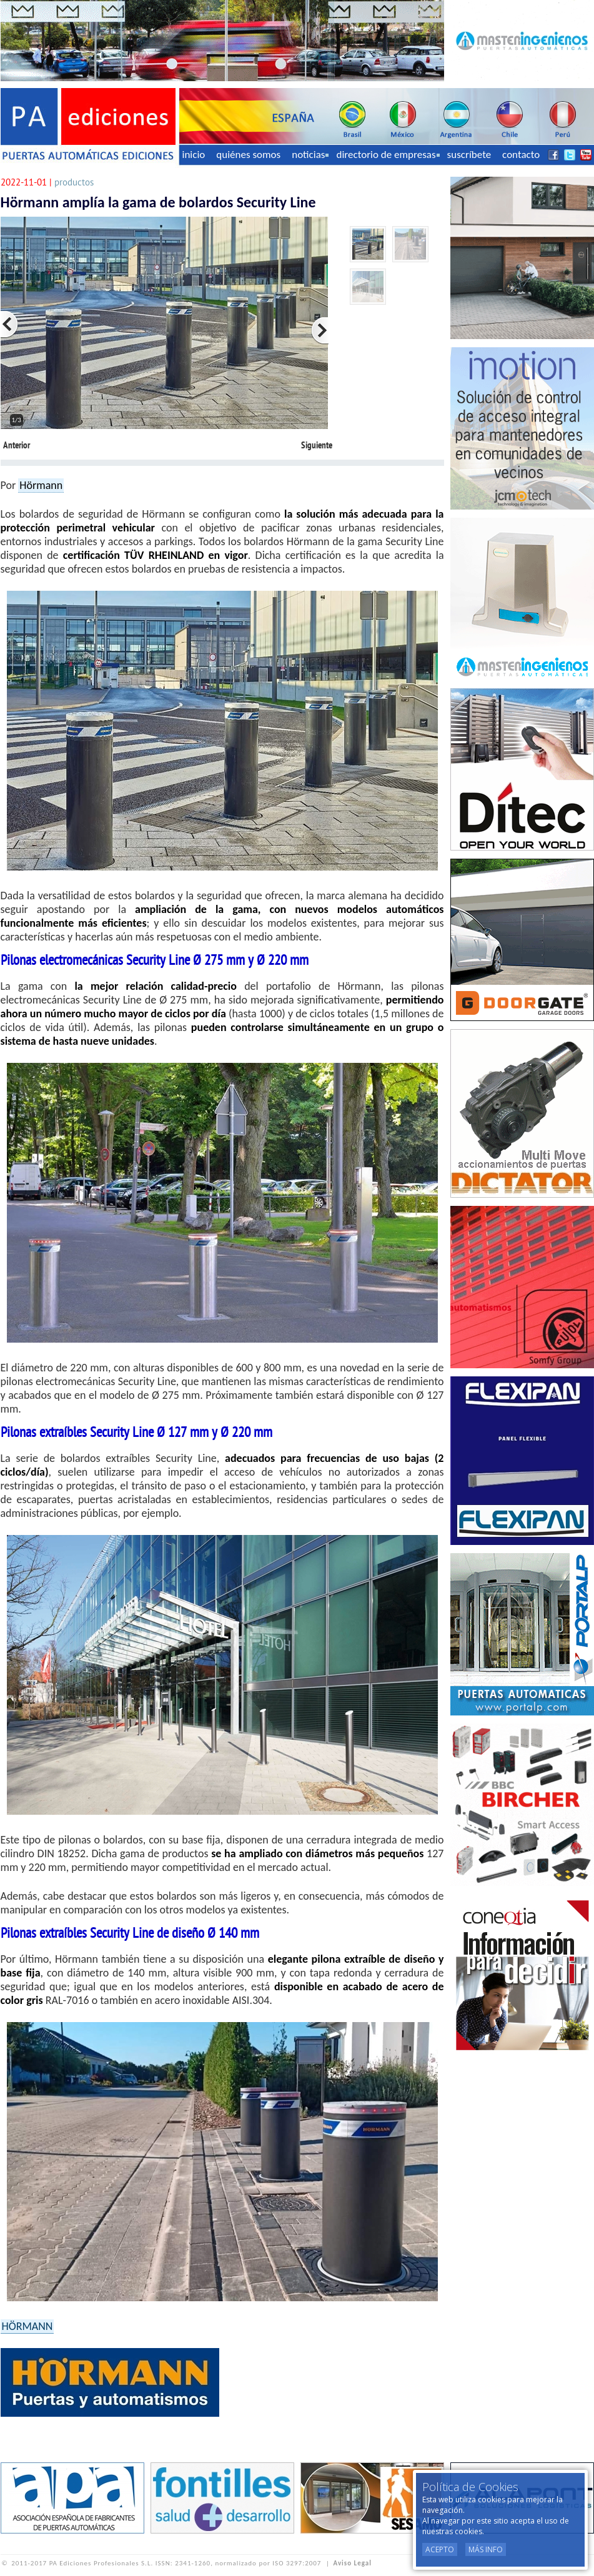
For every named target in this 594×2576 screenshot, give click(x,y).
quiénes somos (248, 154)
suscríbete (469, 154)
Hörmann (40, 485)
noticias (310, 154)
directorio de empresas (387, 154)
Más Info (485, 2549)
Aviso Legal (353, 2563)
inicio (193, 154)
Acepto (439, 2549)
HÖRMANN (27, 2326)
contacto (521, 154)
